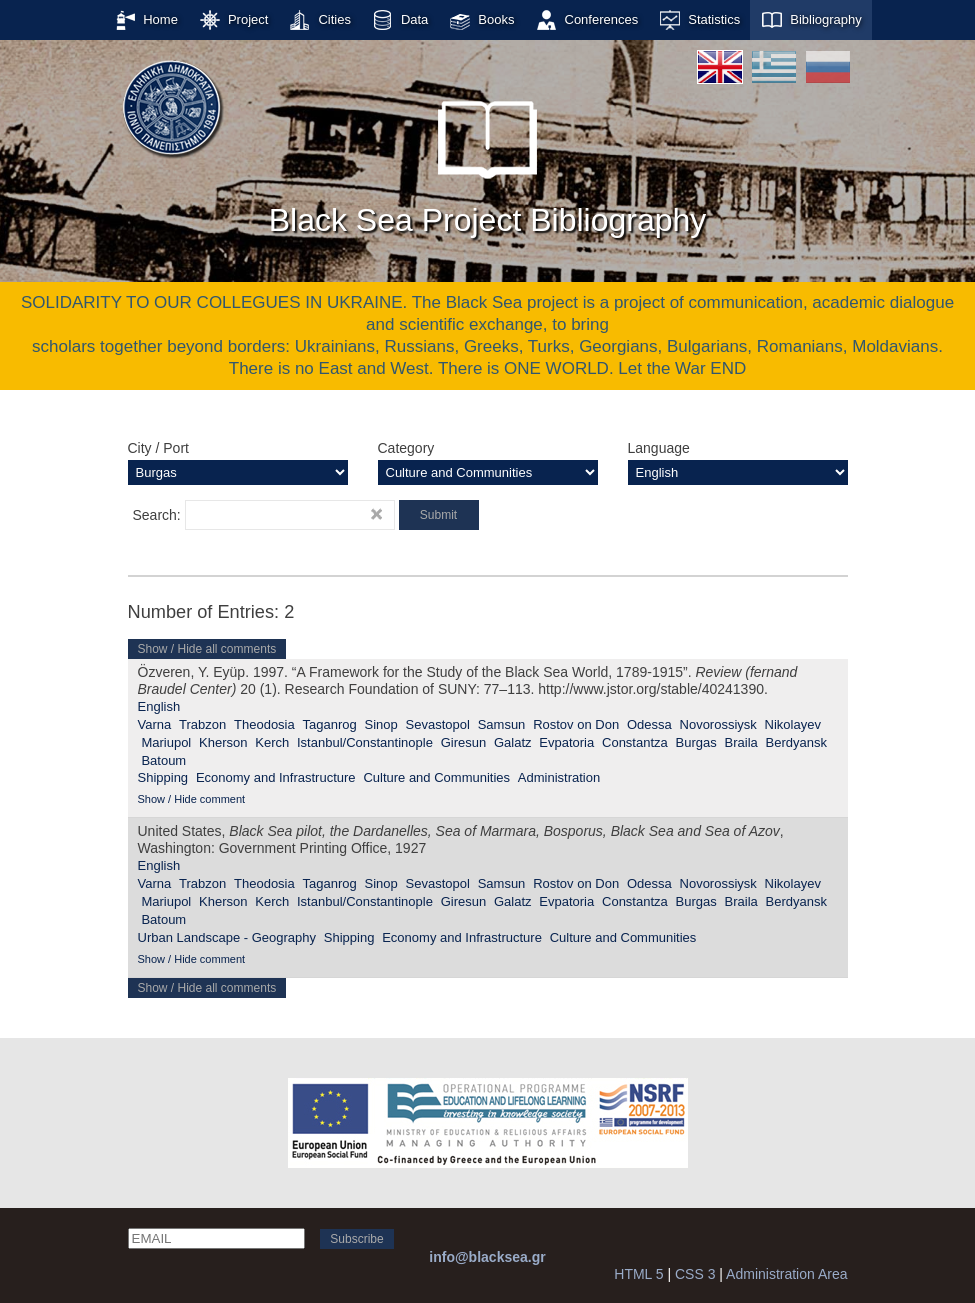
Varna (155, 724)
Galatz (513, 742)
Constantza (635, 742)
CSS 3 (695, 1274)
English (159, 706)
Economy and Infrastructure (276, 777)
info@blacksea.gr (487, 1257)
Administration (559, 777)
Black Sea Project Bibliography (488, 159)
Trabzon (202, 724)
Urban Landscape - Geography (227, 937)
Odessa (649, 724)
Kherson (223, 742)
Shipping (163, 777)
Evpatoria (566, 742)
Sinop (381, 724)
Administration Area (786, 1274)
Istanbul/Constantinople (365, 742)
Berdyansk (796, 742)
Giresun (464, 742)
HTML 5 (638, 1274)
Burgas (696, 742)
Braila (741, 742)
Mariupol (166, 742)
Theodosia (264, 724)
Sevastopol (438, 724)
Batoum (163, 760)
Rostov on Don (576, 724)
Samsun (502, 724)
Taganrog (330, 724)
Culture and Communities (436, 777)
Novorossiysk (718, 724)
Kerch (272, 742)
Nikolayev (793, 724)
